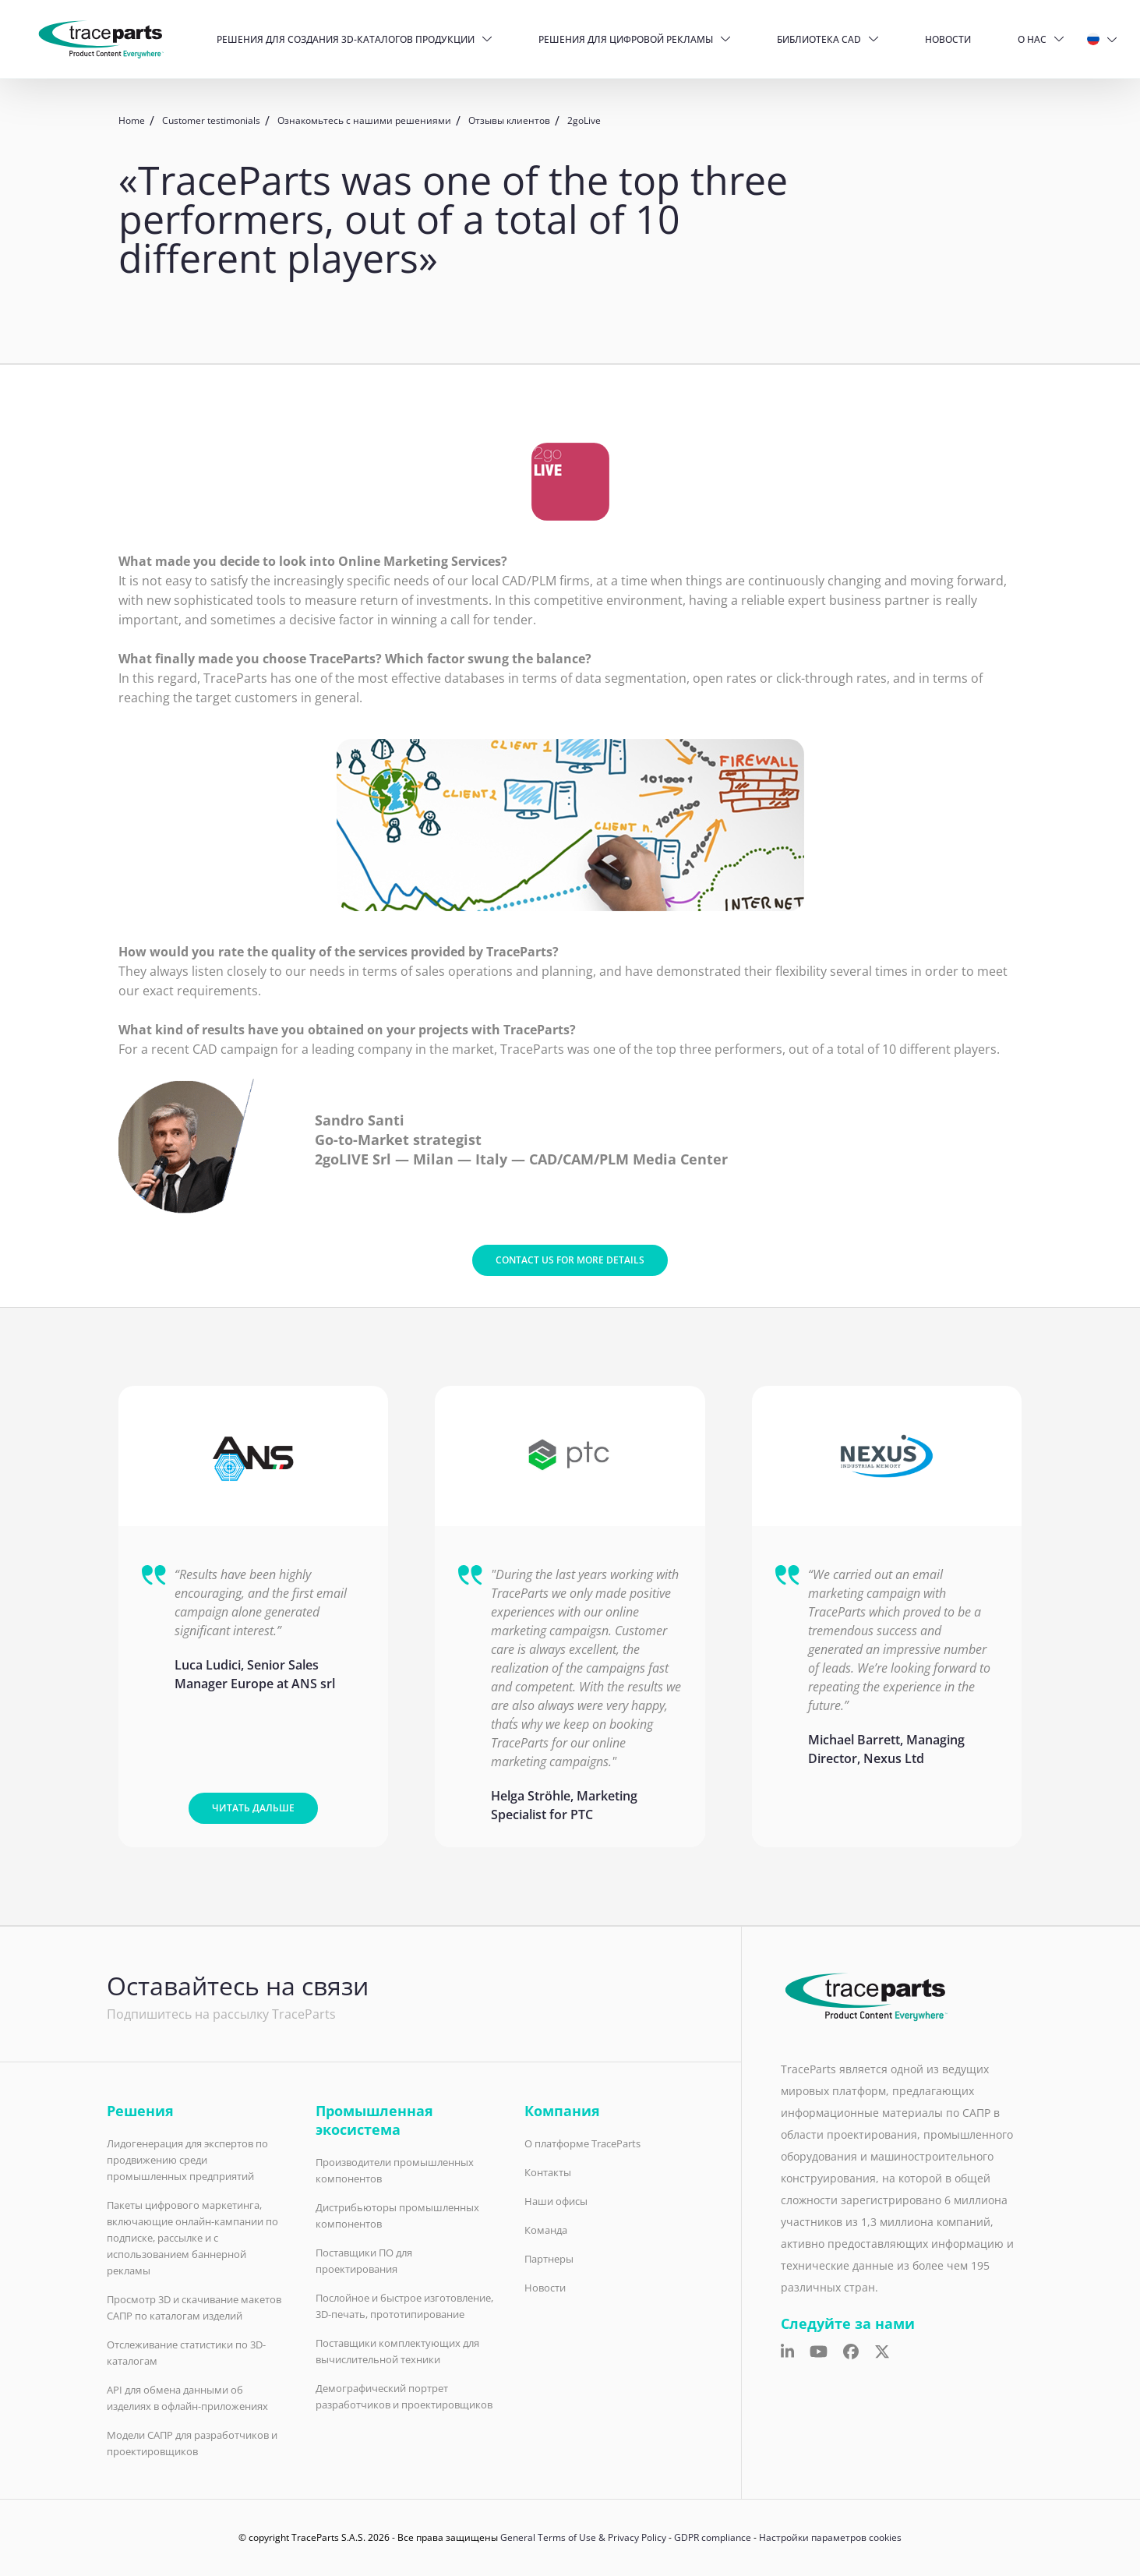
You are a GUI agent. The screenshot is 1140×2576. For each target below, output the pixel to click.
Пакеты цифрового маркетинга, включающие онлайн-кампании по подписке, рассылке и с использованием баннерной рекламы (192, 2237)
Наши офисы (556, 2201)
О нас (1032, 39)
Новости (948, 39)
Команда (545, 2230)
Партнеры (549, 2259)
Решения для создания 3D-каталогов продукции (346, 39)
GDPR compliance (712, 2537)
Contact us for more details (570, 1260)
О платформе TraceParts (582, 2143)
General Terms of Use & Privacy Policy (583, 2537)
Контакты (547, 2172)
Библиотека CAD (819, 39)
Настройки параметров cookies (830, 2537)
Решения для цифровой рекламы (625, 39)
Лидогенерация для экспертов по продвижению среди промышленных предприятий (187, 2159)
